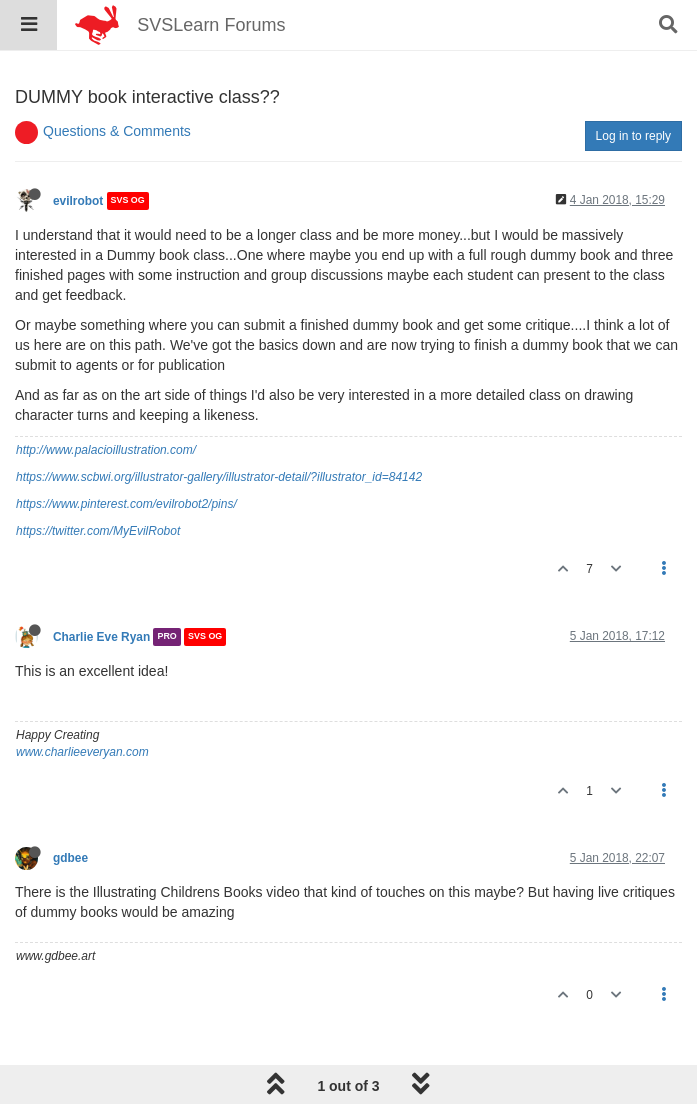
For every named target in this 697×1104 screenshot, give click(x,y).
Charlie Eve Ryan (101, 637)
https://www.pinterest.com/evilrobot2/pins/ (126, 504)
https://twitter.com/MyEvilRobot (98, 531)
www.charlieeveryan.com (82, 752)
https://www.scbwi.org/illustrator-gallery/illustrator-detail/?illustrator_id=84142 (219, 477)
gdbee (70, 858)
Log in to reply (633, 136)
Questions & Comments (117, 131)
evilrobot (78, 201)
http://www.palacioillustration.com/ (106, 450)
